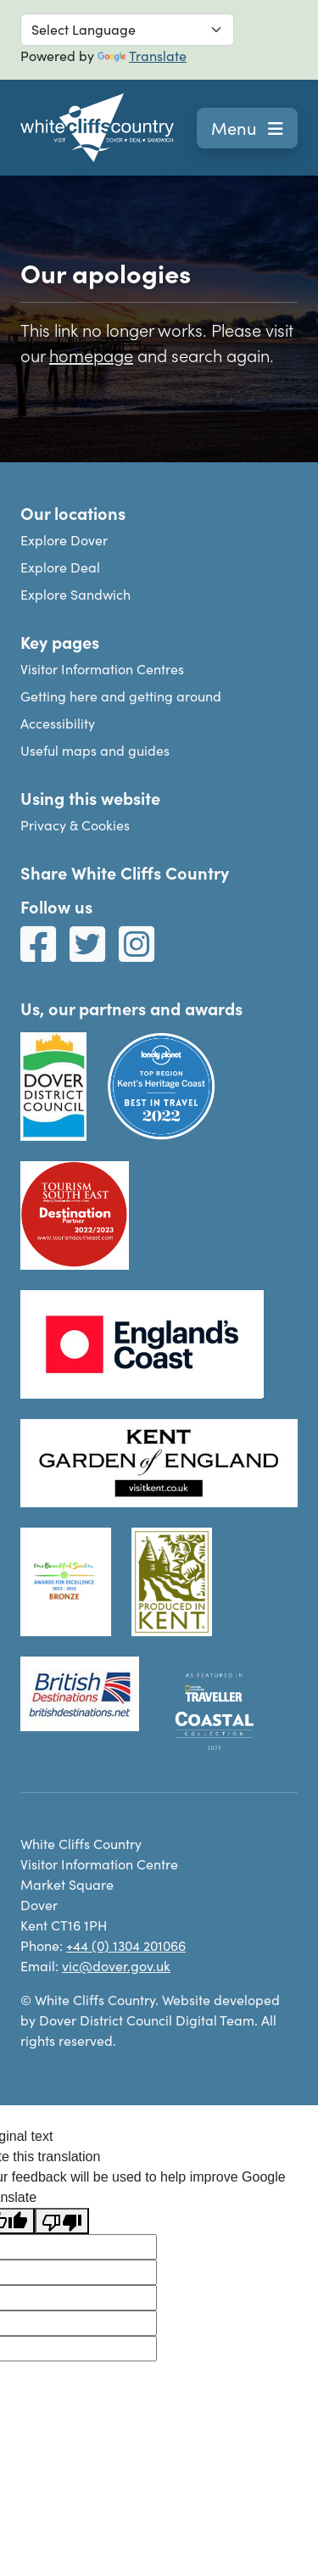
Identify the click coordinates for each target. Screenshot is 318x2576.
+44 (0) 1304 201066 (126, 1945)
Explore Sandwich (75, 594)
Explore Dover (64, 540)
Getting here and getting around (120, 696)
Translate (142, 55)
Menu (247, 127)
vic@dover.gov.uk (116, 1966)
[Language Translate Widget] (127, 30)
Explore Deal (60, 567)
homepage (91, 354)
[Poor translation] (62, 2221)
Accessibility (57, 723)
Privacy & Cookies (75, 825)
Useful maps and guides (95, 750)
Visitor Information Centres (102, 669)
